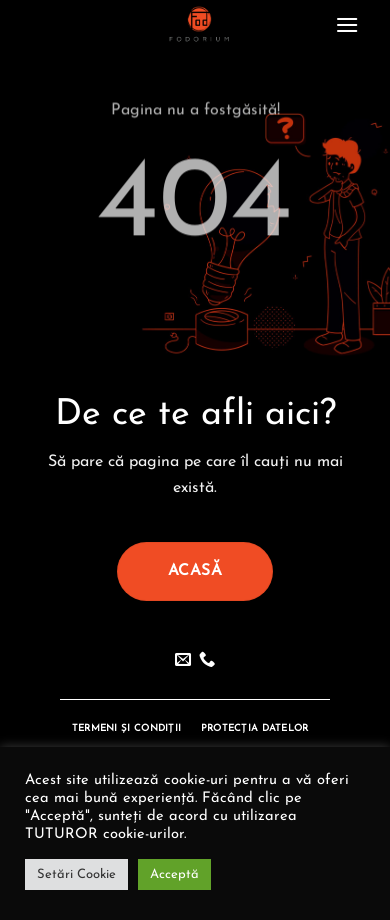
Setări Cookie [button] (76, 874)
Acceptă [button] (174, 874)
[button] (347, 24)
